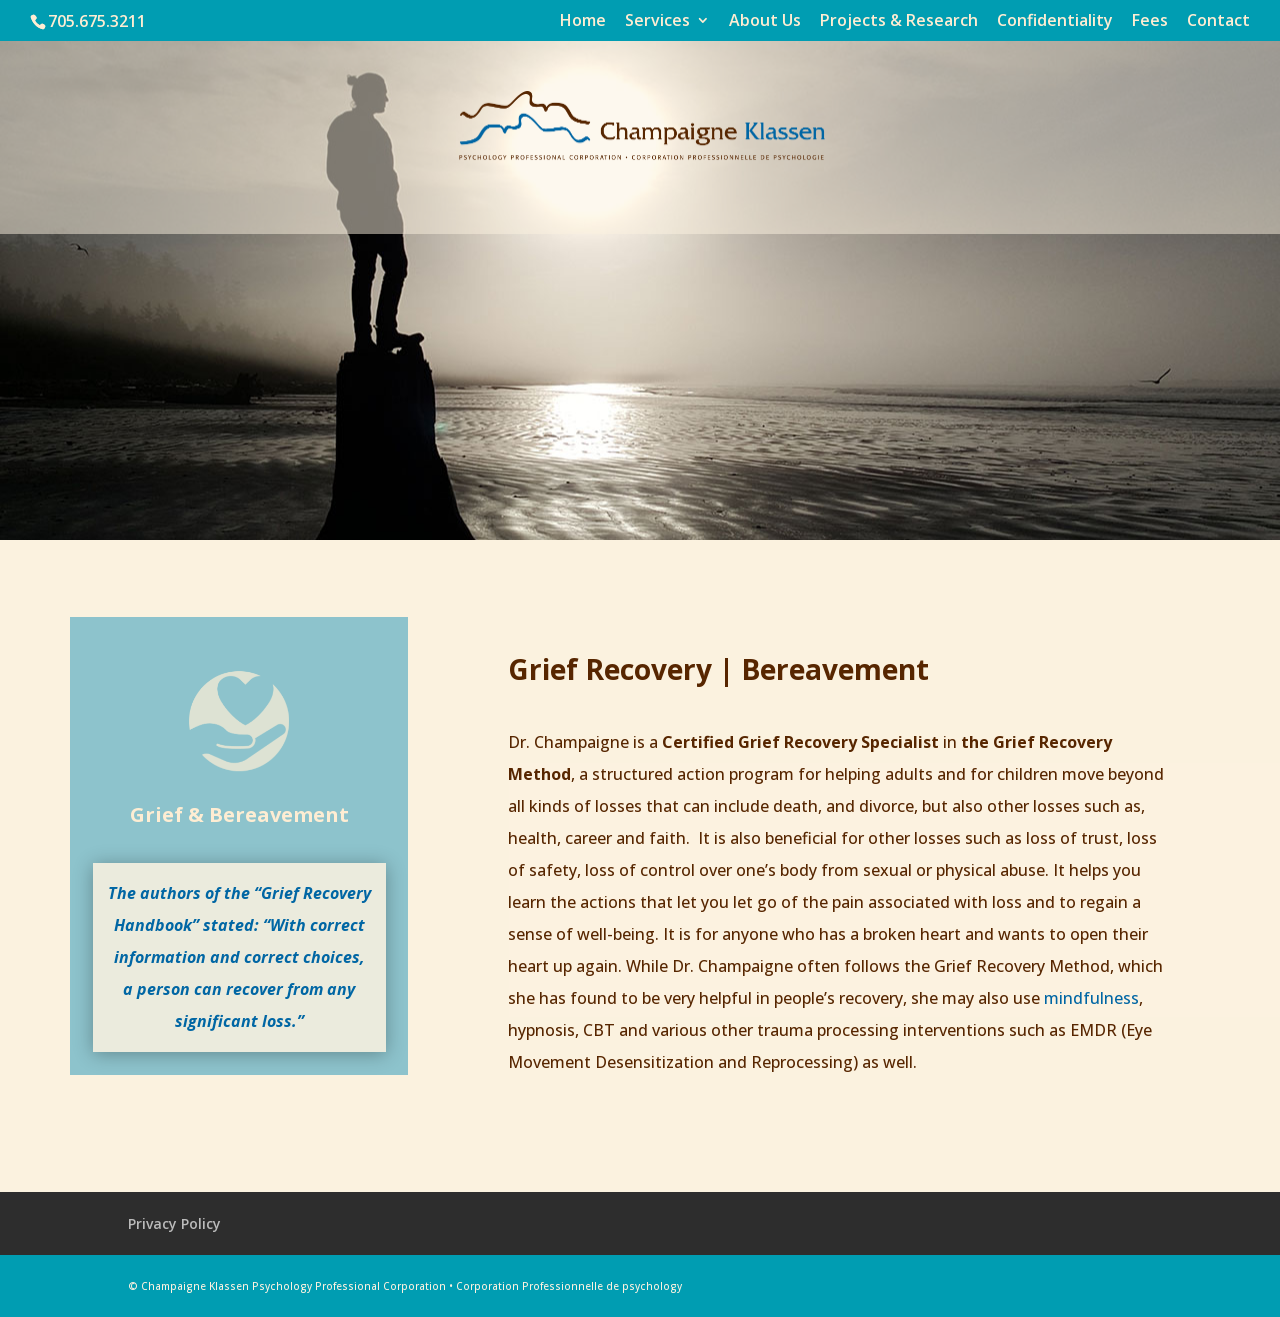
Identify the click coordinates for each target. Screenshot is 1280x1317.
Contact (1218, 21)
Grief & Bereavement (239, 814)
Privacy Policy (174, 1223)
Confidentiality (1055, 21)
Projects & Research (899, 21)
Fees (1150, 21)
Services (657, 21)
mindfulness (1091, 998)
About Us (765, 21)
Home (583, 21)
